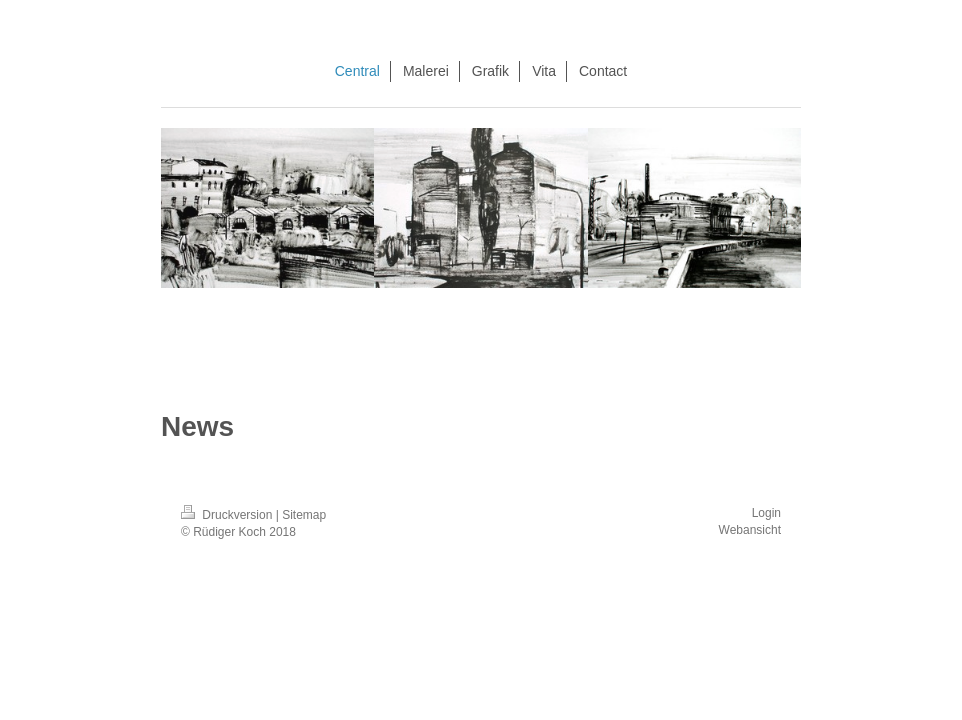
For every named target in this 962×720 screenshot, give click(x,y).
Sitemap (304, 515)
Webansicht (750, 530)
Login (766, 513)
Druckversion (228, 515)
